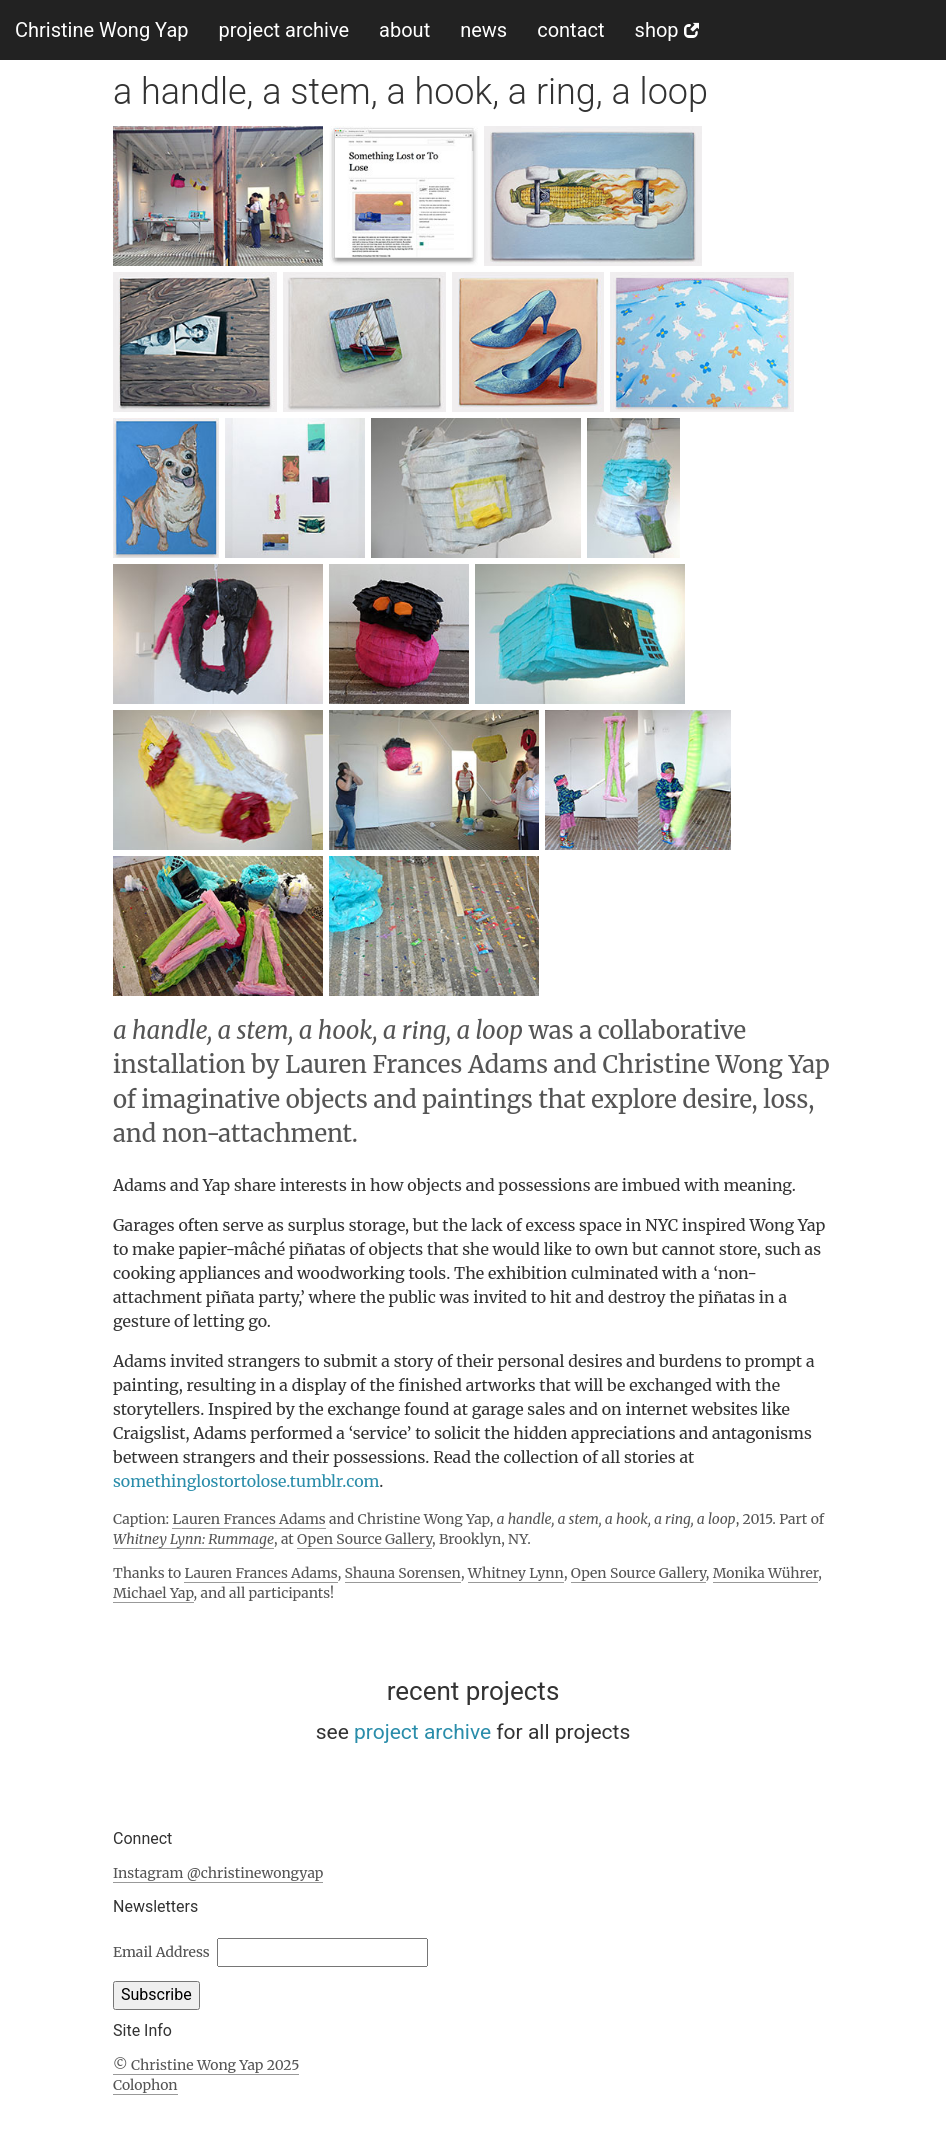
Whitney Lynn (516, 1573)
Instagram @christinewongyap (218, 1873)
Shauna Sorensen (403, 1573)
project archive (284, 30)
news (483, 30)
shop (667, 30)
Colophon (145, 2085)
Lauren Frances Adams (248, 1519)
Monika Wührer (766, 1573)
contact (570, 30)
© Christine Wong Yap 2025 (206, 2065)
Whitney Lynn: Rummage (193, 1539)
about (404, 30)
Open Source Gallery (364, 1539)
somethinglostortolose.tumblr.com (246, 1481)
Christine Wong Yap (102, 30)
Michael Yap (153, 1593)
